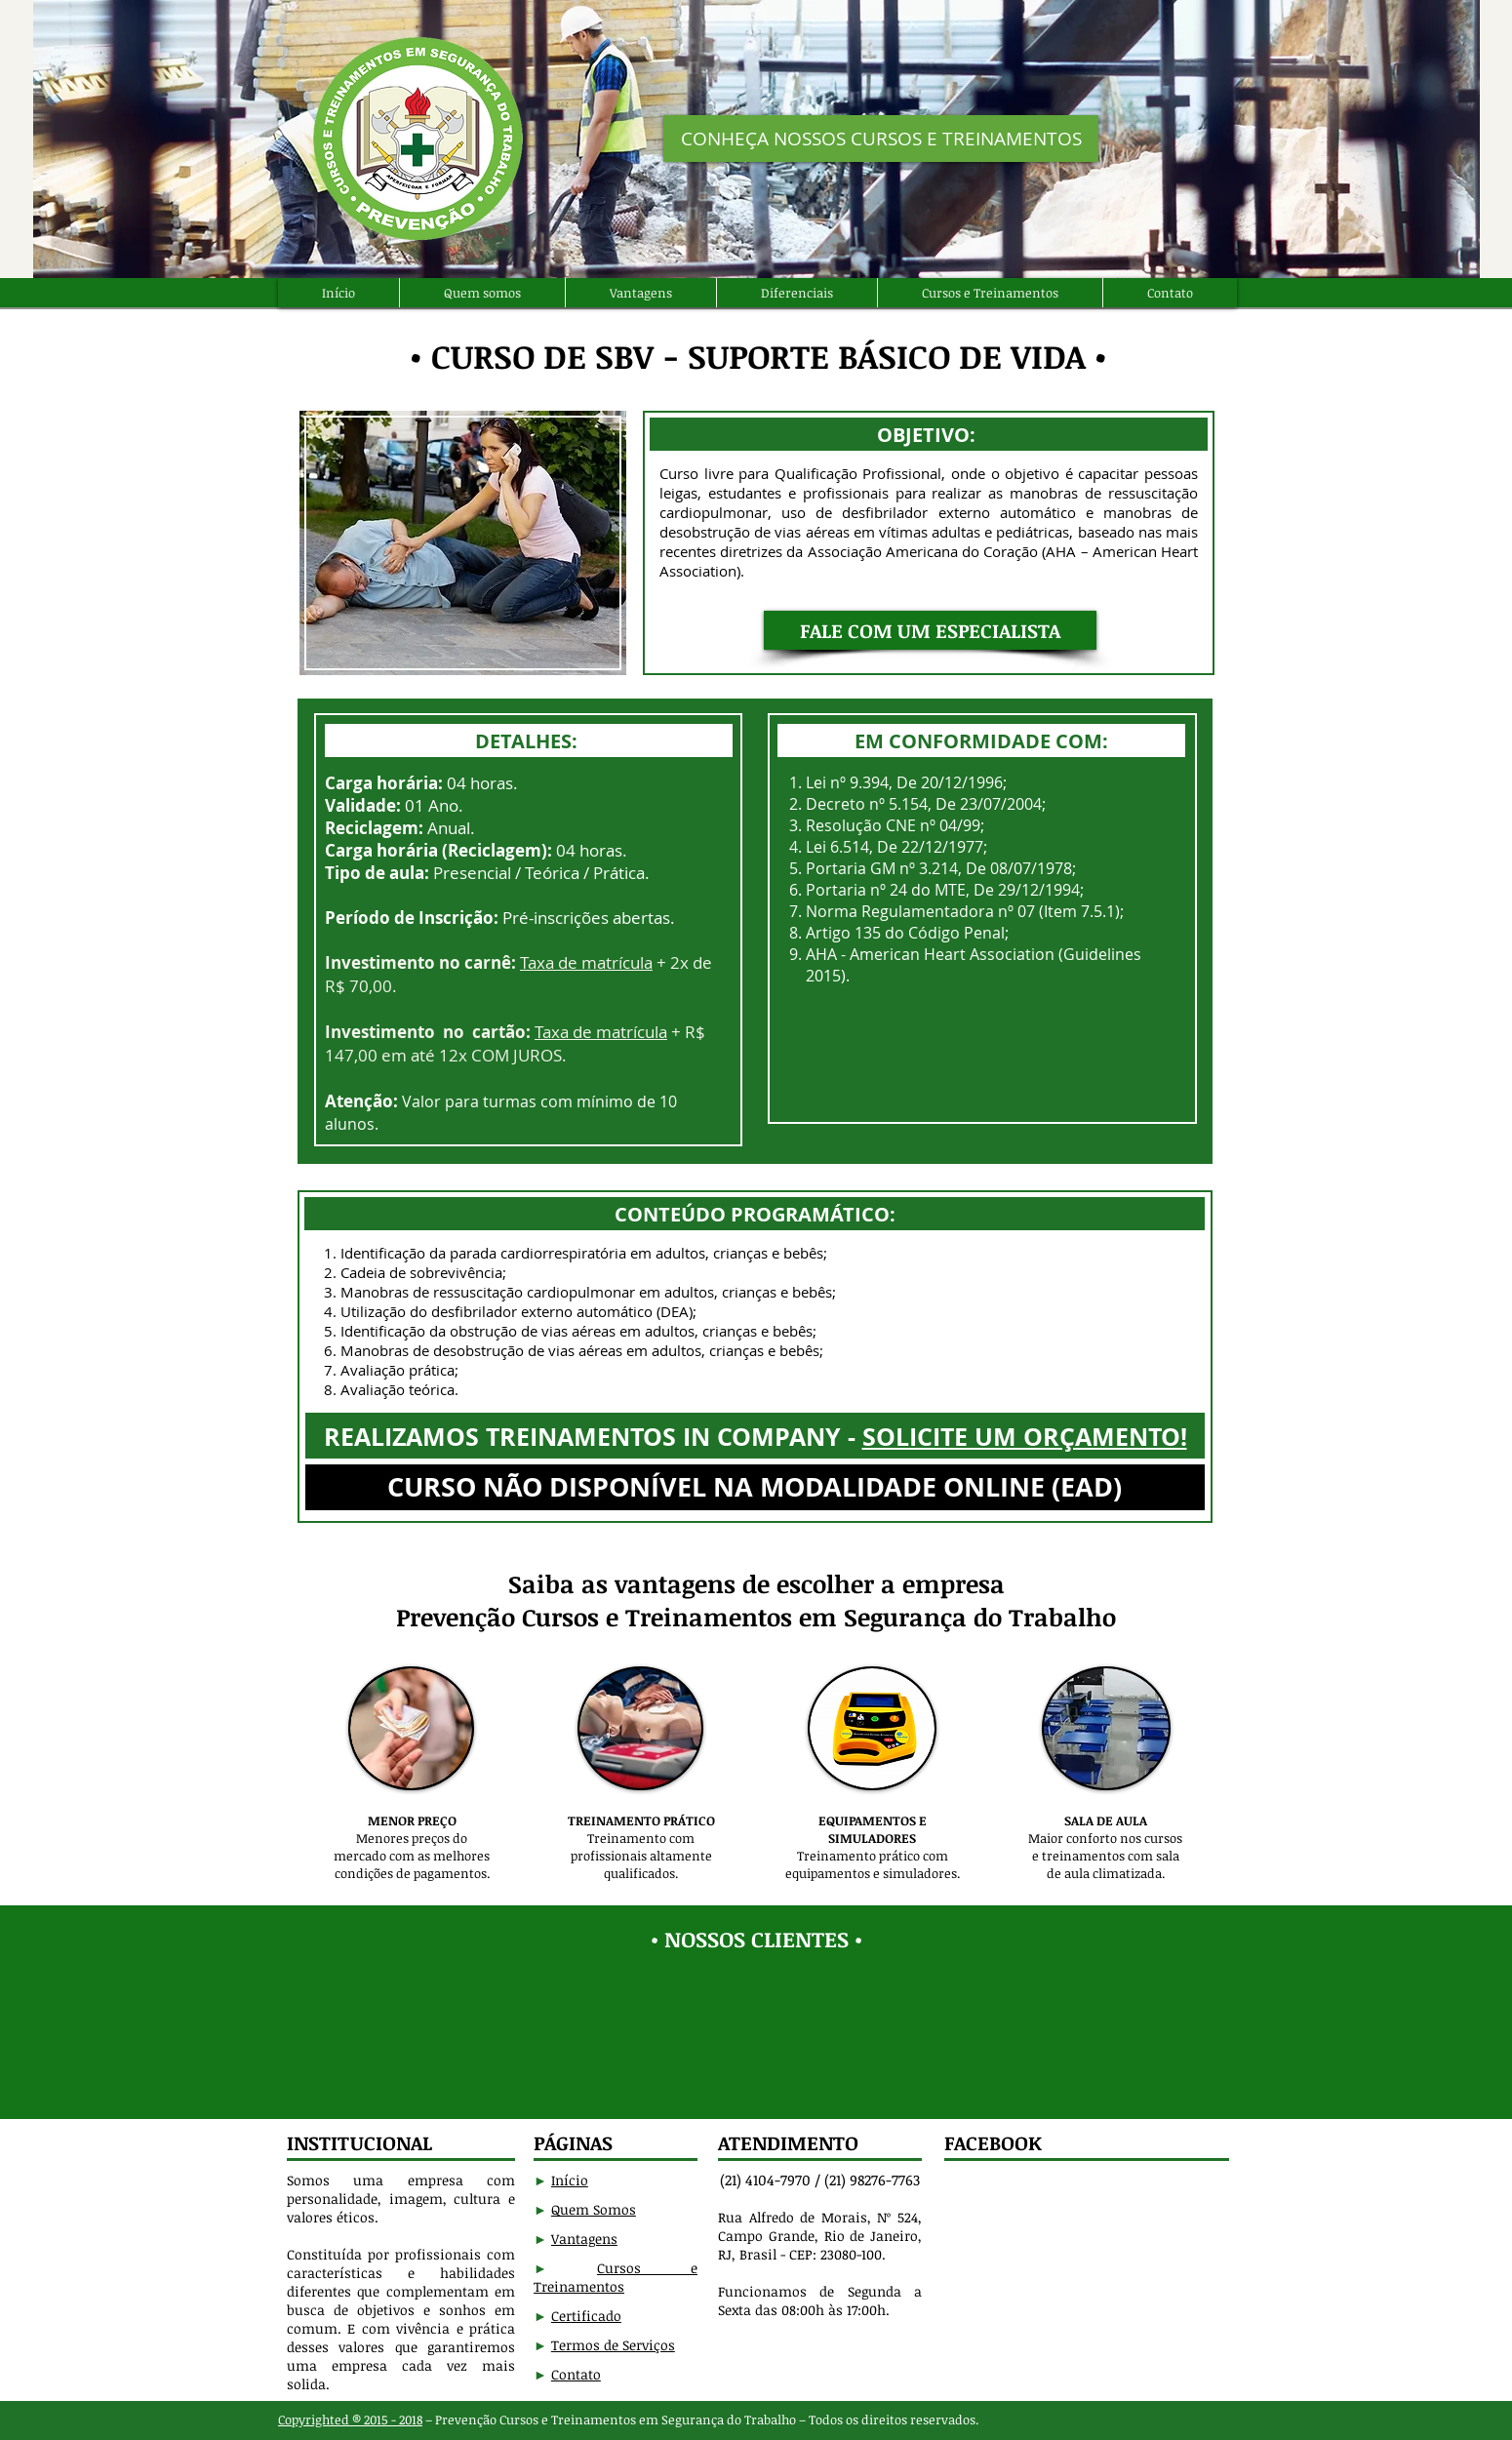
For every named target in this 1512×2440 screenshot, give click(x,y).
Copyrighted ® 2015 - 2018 (350, 2419)
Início (569, 2180)
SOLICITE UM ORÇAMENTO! (1024, 1437)
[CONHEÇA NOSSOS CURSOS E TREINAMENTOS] (880, 138)
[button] (930, 630)
